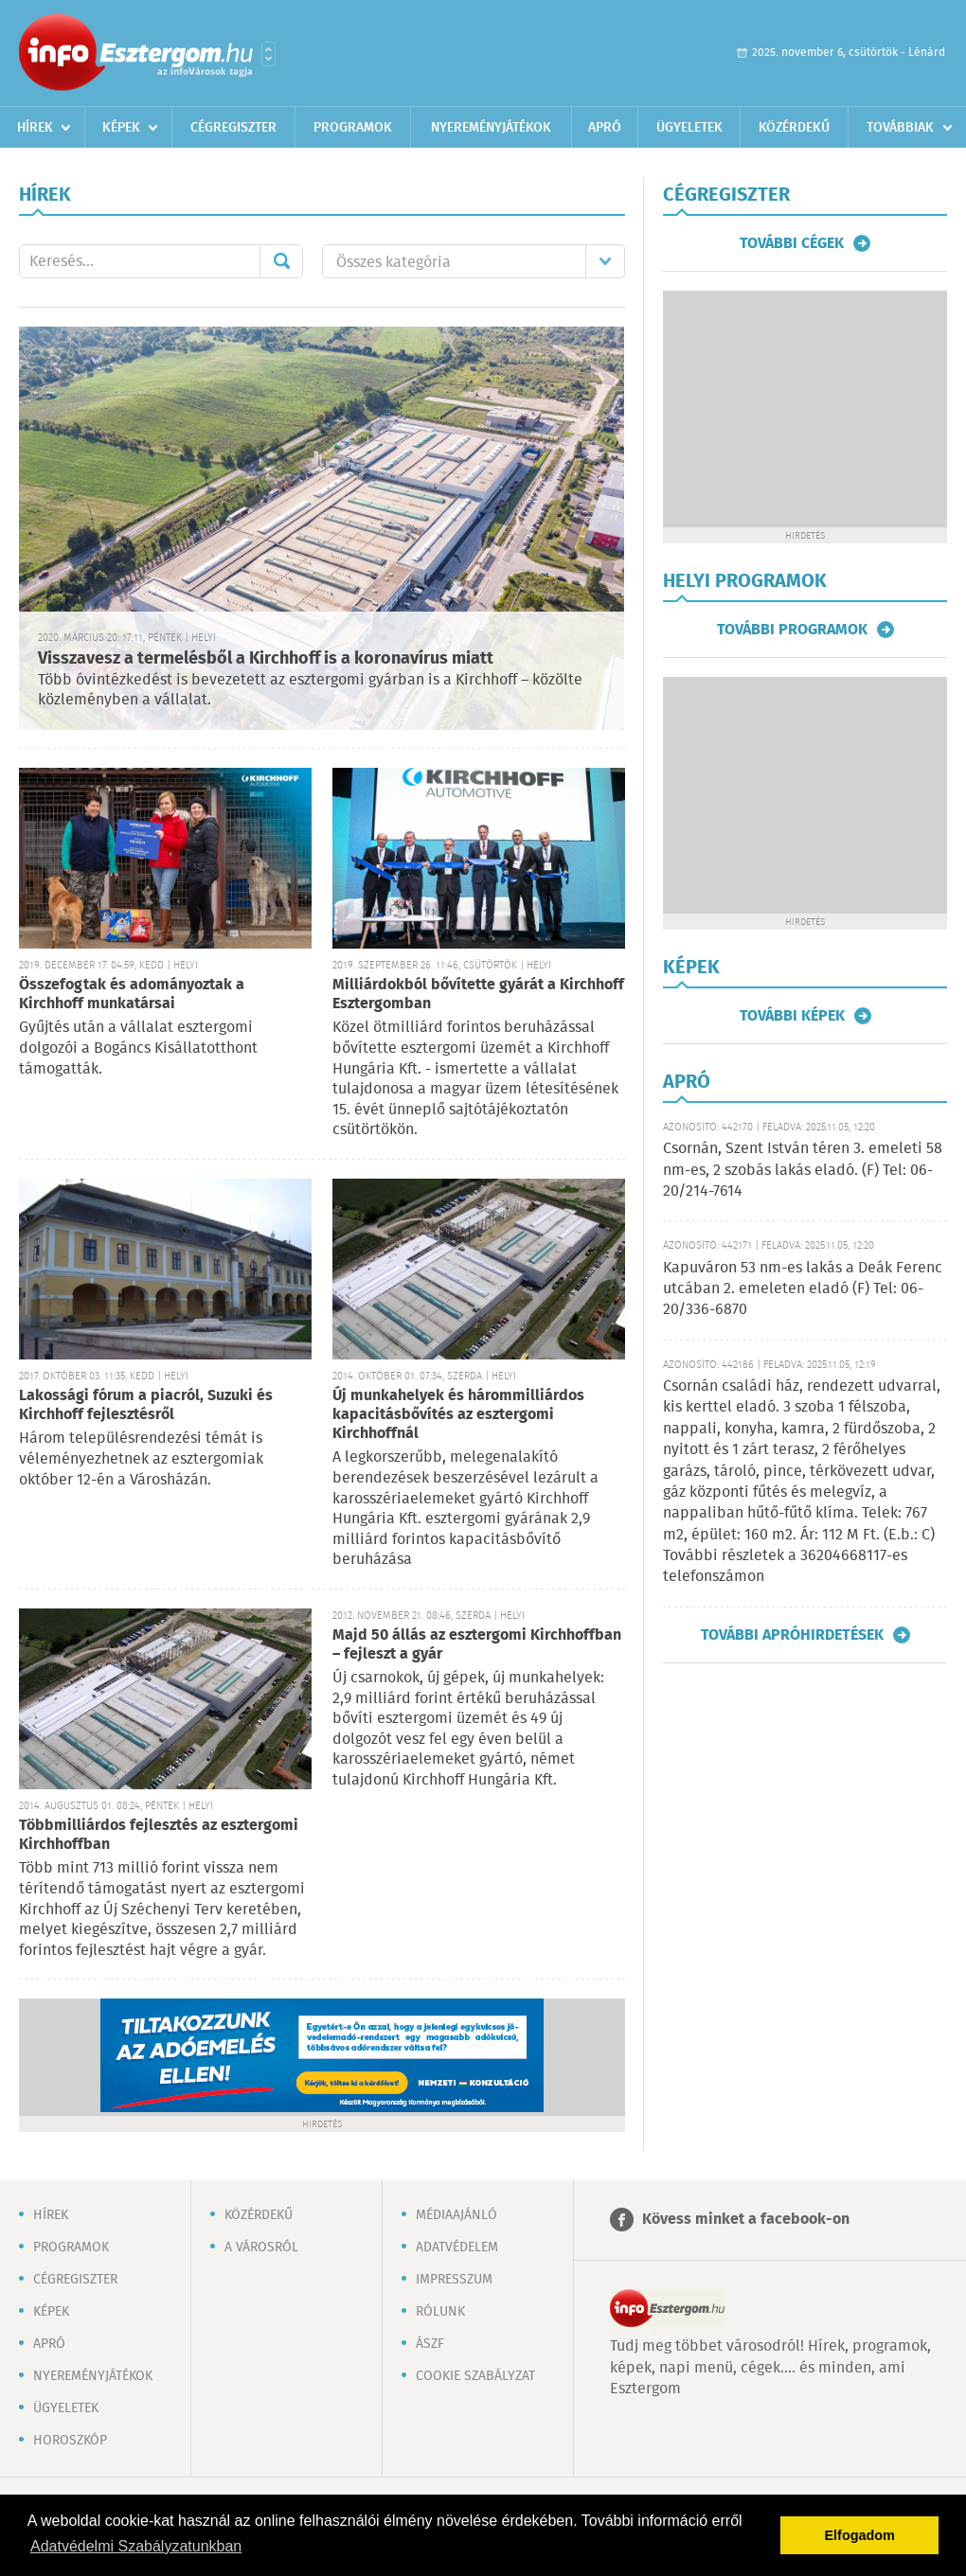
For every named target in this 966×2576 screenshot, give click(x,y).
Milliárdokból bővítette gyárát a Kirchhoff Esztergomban (478, 994)
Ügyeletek (689, 127)
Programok (352, 127)
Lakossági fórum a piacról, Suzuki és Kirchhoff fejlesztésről (146, 1405)
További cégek (792, 243)
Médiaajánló (456, 2215)
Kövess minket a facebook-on (746, 2219)
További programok (792, 629)
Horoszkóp (70, 2440)
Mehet (281, 261)
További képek (792, 1015)
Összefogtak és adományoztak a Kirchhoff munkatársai (131, 994)
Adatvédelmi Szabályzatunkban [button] (136, 2546)
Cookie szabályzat (475, 2376)
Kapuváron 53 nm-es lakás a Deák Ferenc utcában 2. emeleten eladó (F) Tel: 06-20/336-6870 (802, 1289)
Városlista (268, 54)
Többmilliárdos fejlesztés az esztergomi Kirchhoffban (158, 1835)
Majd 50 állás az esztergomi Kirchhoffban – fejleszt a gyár (476, 1645)
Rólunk (440, 2311)
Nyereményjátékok (491, 127)
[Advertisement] (805, 409)
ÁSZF (430, 2344)
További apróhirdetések (792, 1634)
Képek (121, 127)
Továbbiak (900, 127)
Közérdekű (794, 127)
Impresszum (454, 2279)
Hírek (35, 127)
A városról (261, 2247)
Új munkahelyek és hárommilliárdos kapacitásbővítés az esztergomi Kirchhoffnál (458, 1415)
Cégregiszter (233, 127)
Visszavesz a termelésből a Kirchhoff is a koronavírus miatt (265, 659)
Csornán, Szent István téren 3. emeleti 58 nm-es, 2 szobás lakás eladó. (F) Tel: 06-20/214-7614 (802, 1170)
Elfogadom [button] (860, 2535)
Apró (604, 127)
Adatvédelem (457, 2247)
